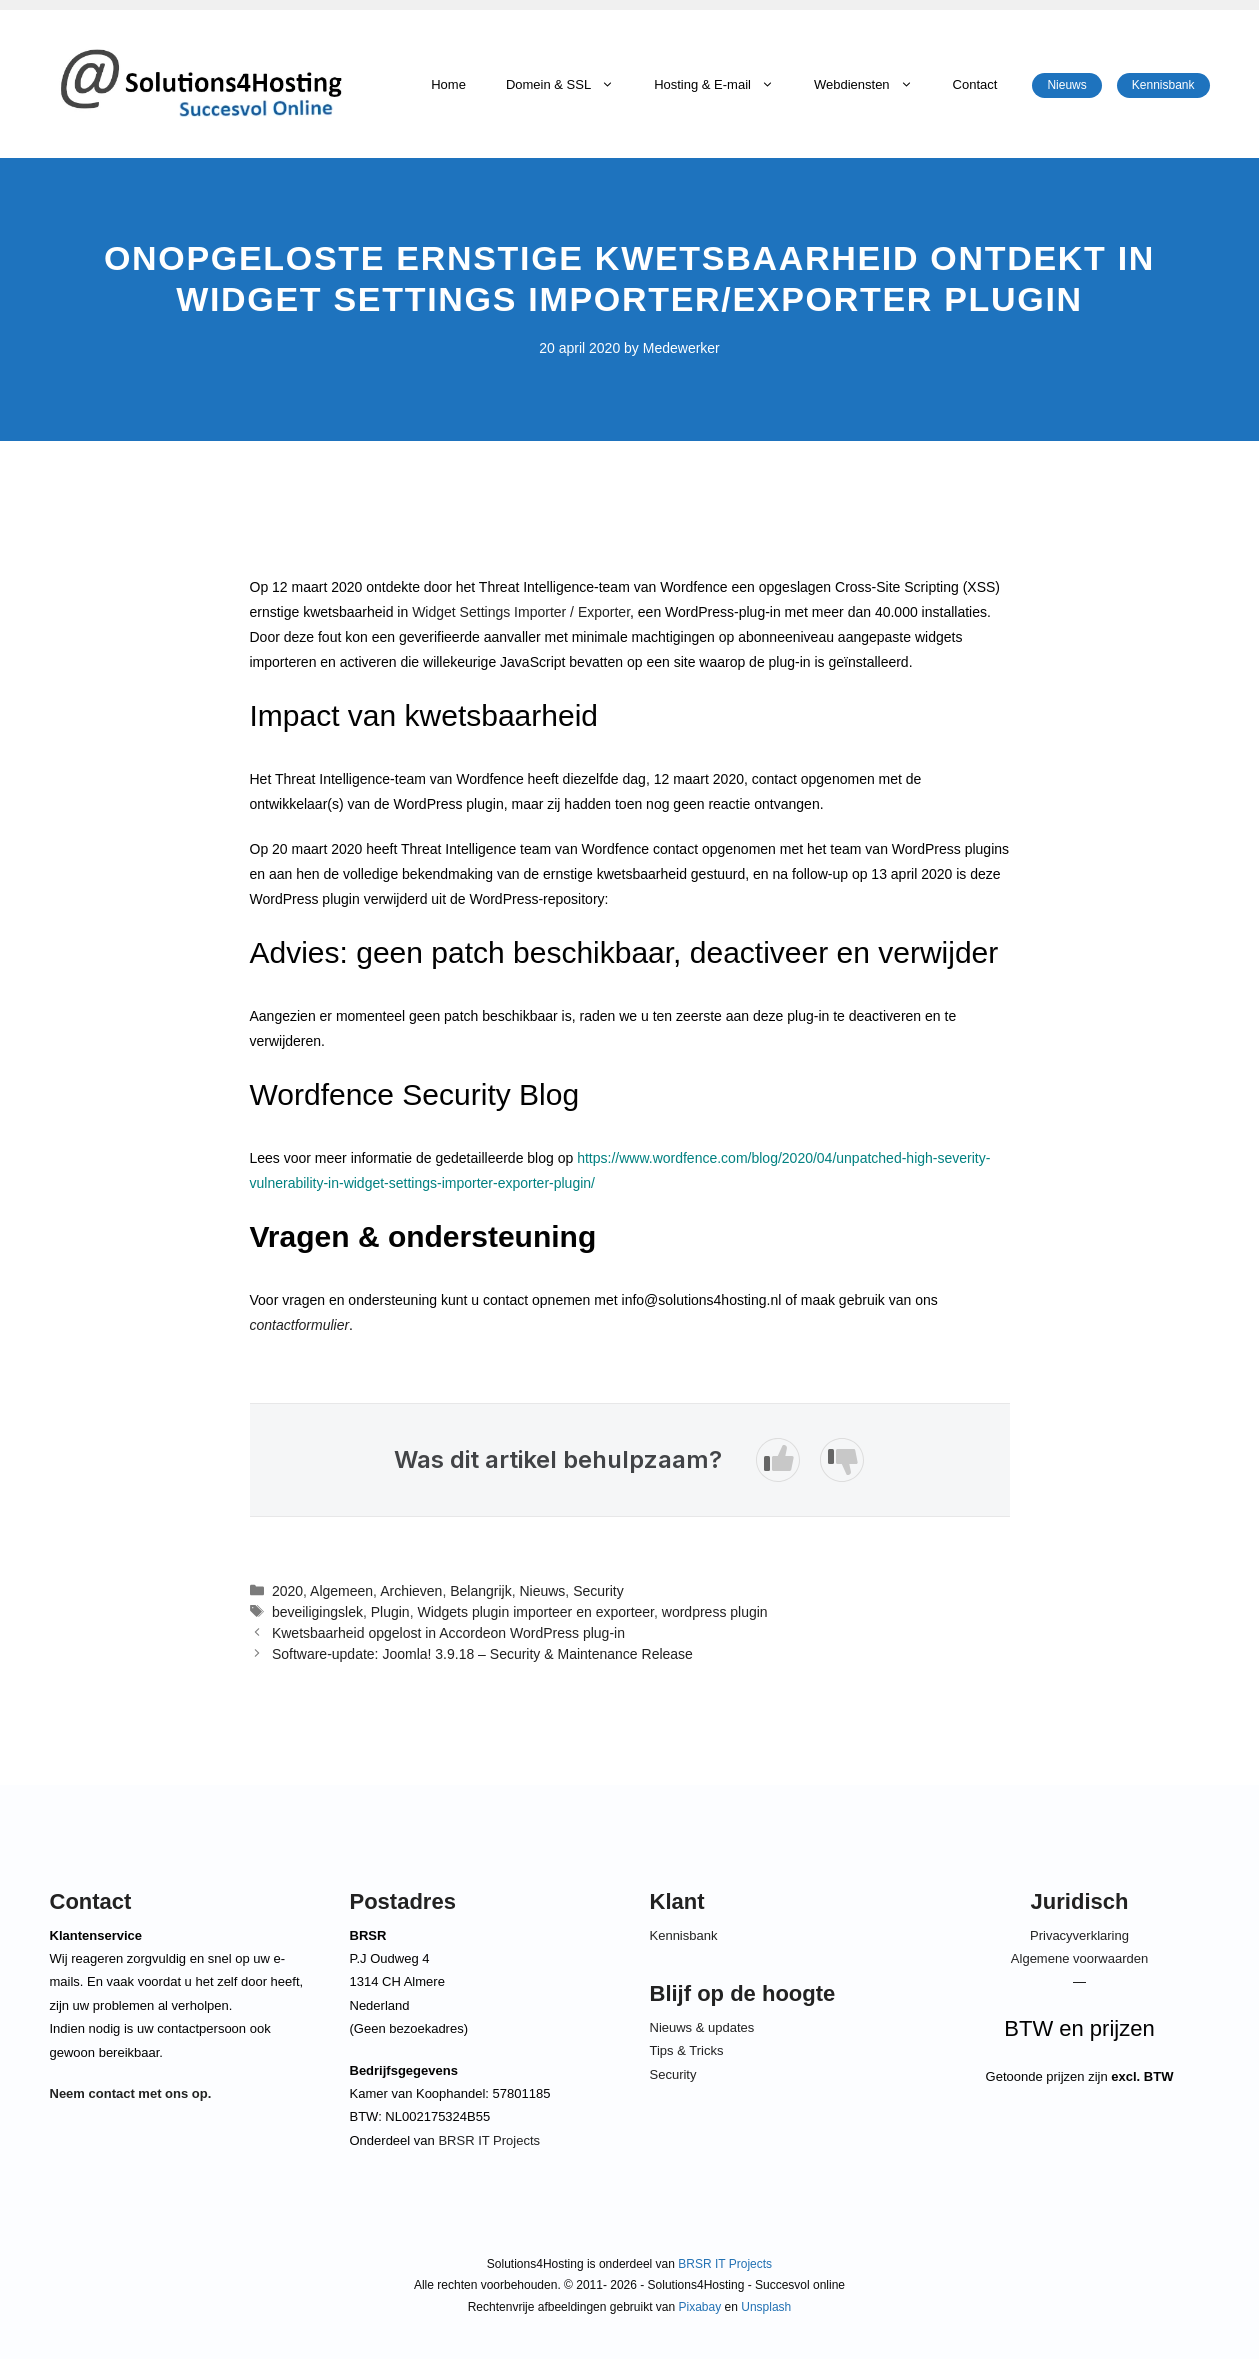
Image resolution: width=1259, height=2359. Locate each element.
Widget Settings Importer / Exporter (521, 612)
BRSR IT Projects (489, 2140)
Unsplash (766, 2307)
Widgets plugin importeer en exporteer (535, 1612)
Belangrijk (480, 1591)
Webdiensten (873, 85)
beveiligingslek (317, 1612)
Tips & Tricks (687, 2050)
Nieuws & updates (702, 2027)
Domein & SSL (570, 85)
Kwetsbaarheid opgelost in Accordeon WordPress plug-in (448, 1633)
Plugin (390, 1612)
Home (448, 84)
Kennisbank (1163, 85)
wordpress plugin (715, 1612)
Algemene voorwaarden (1079, 1958)
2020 (287, 1591)
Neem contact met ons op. (131, 2093)
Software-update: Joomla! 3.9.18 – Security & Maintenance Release (482, 1654)
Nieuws (1066, 85)
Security (598, 1591)
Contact (975, 84)
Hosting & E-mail (724, 85)
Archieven (411, 1591)
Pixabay (700, 2307)
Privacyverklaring (1079, 1935)
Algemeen (341, 1591)
